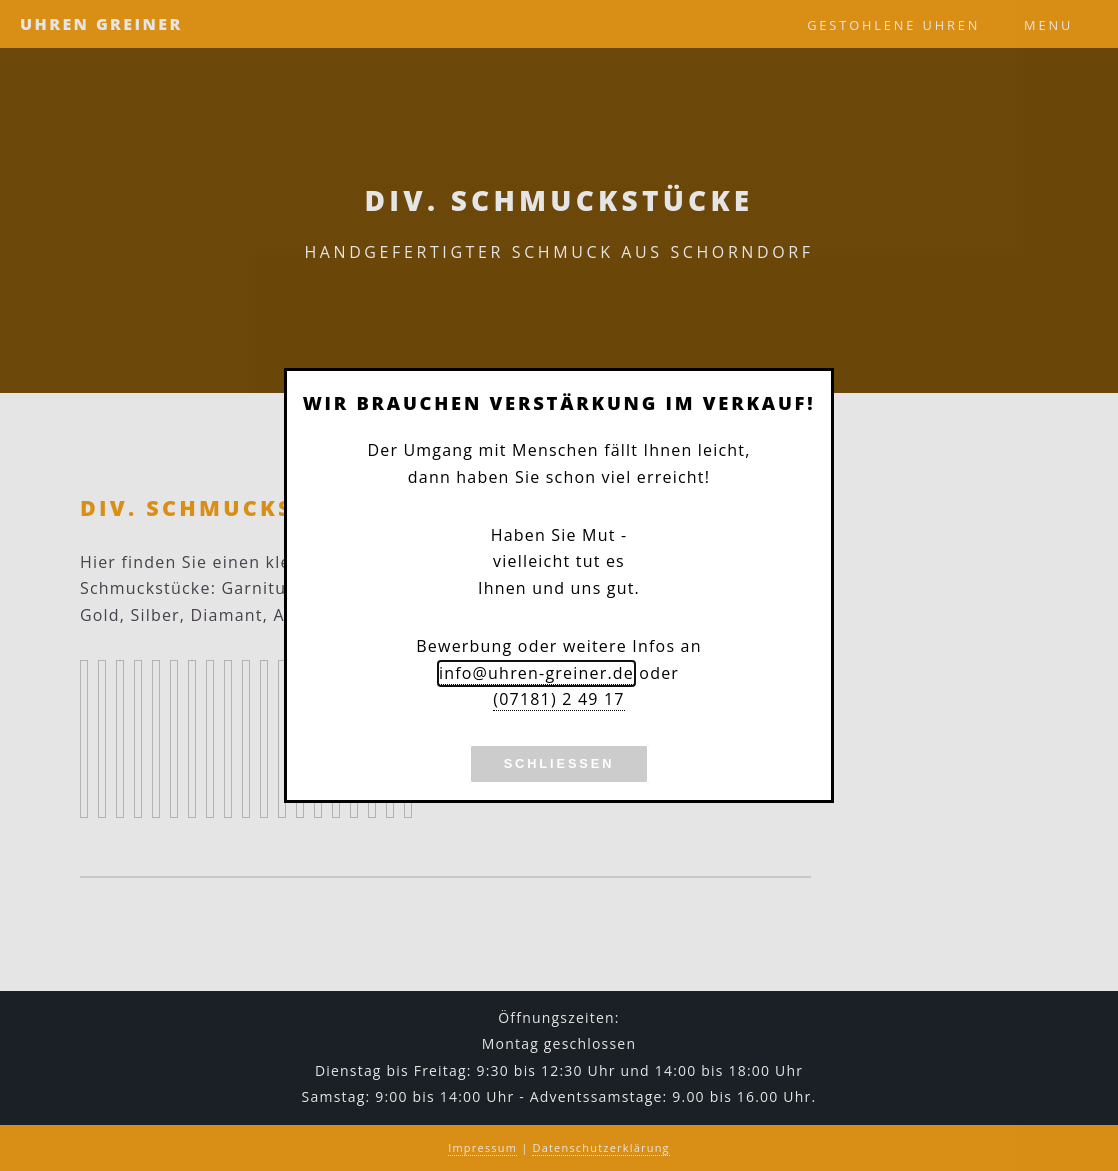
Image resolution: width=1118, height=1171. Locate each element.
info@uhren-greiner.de (536, 673)
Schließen (559, 763)
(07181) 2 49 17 (558, 699)
